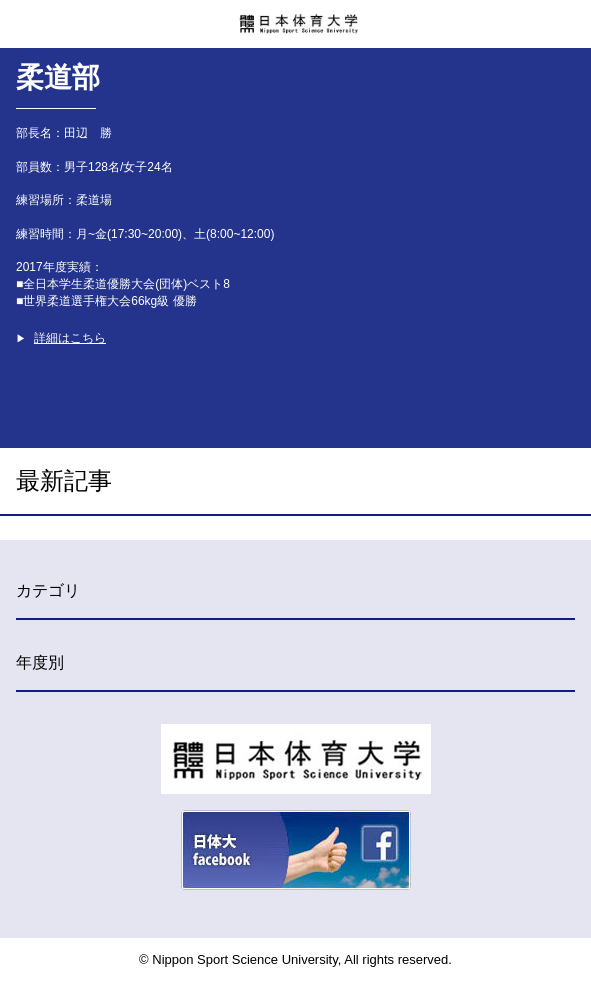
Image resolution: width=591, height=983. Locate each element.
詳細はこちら (70, 338)
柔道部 (58, 77)
